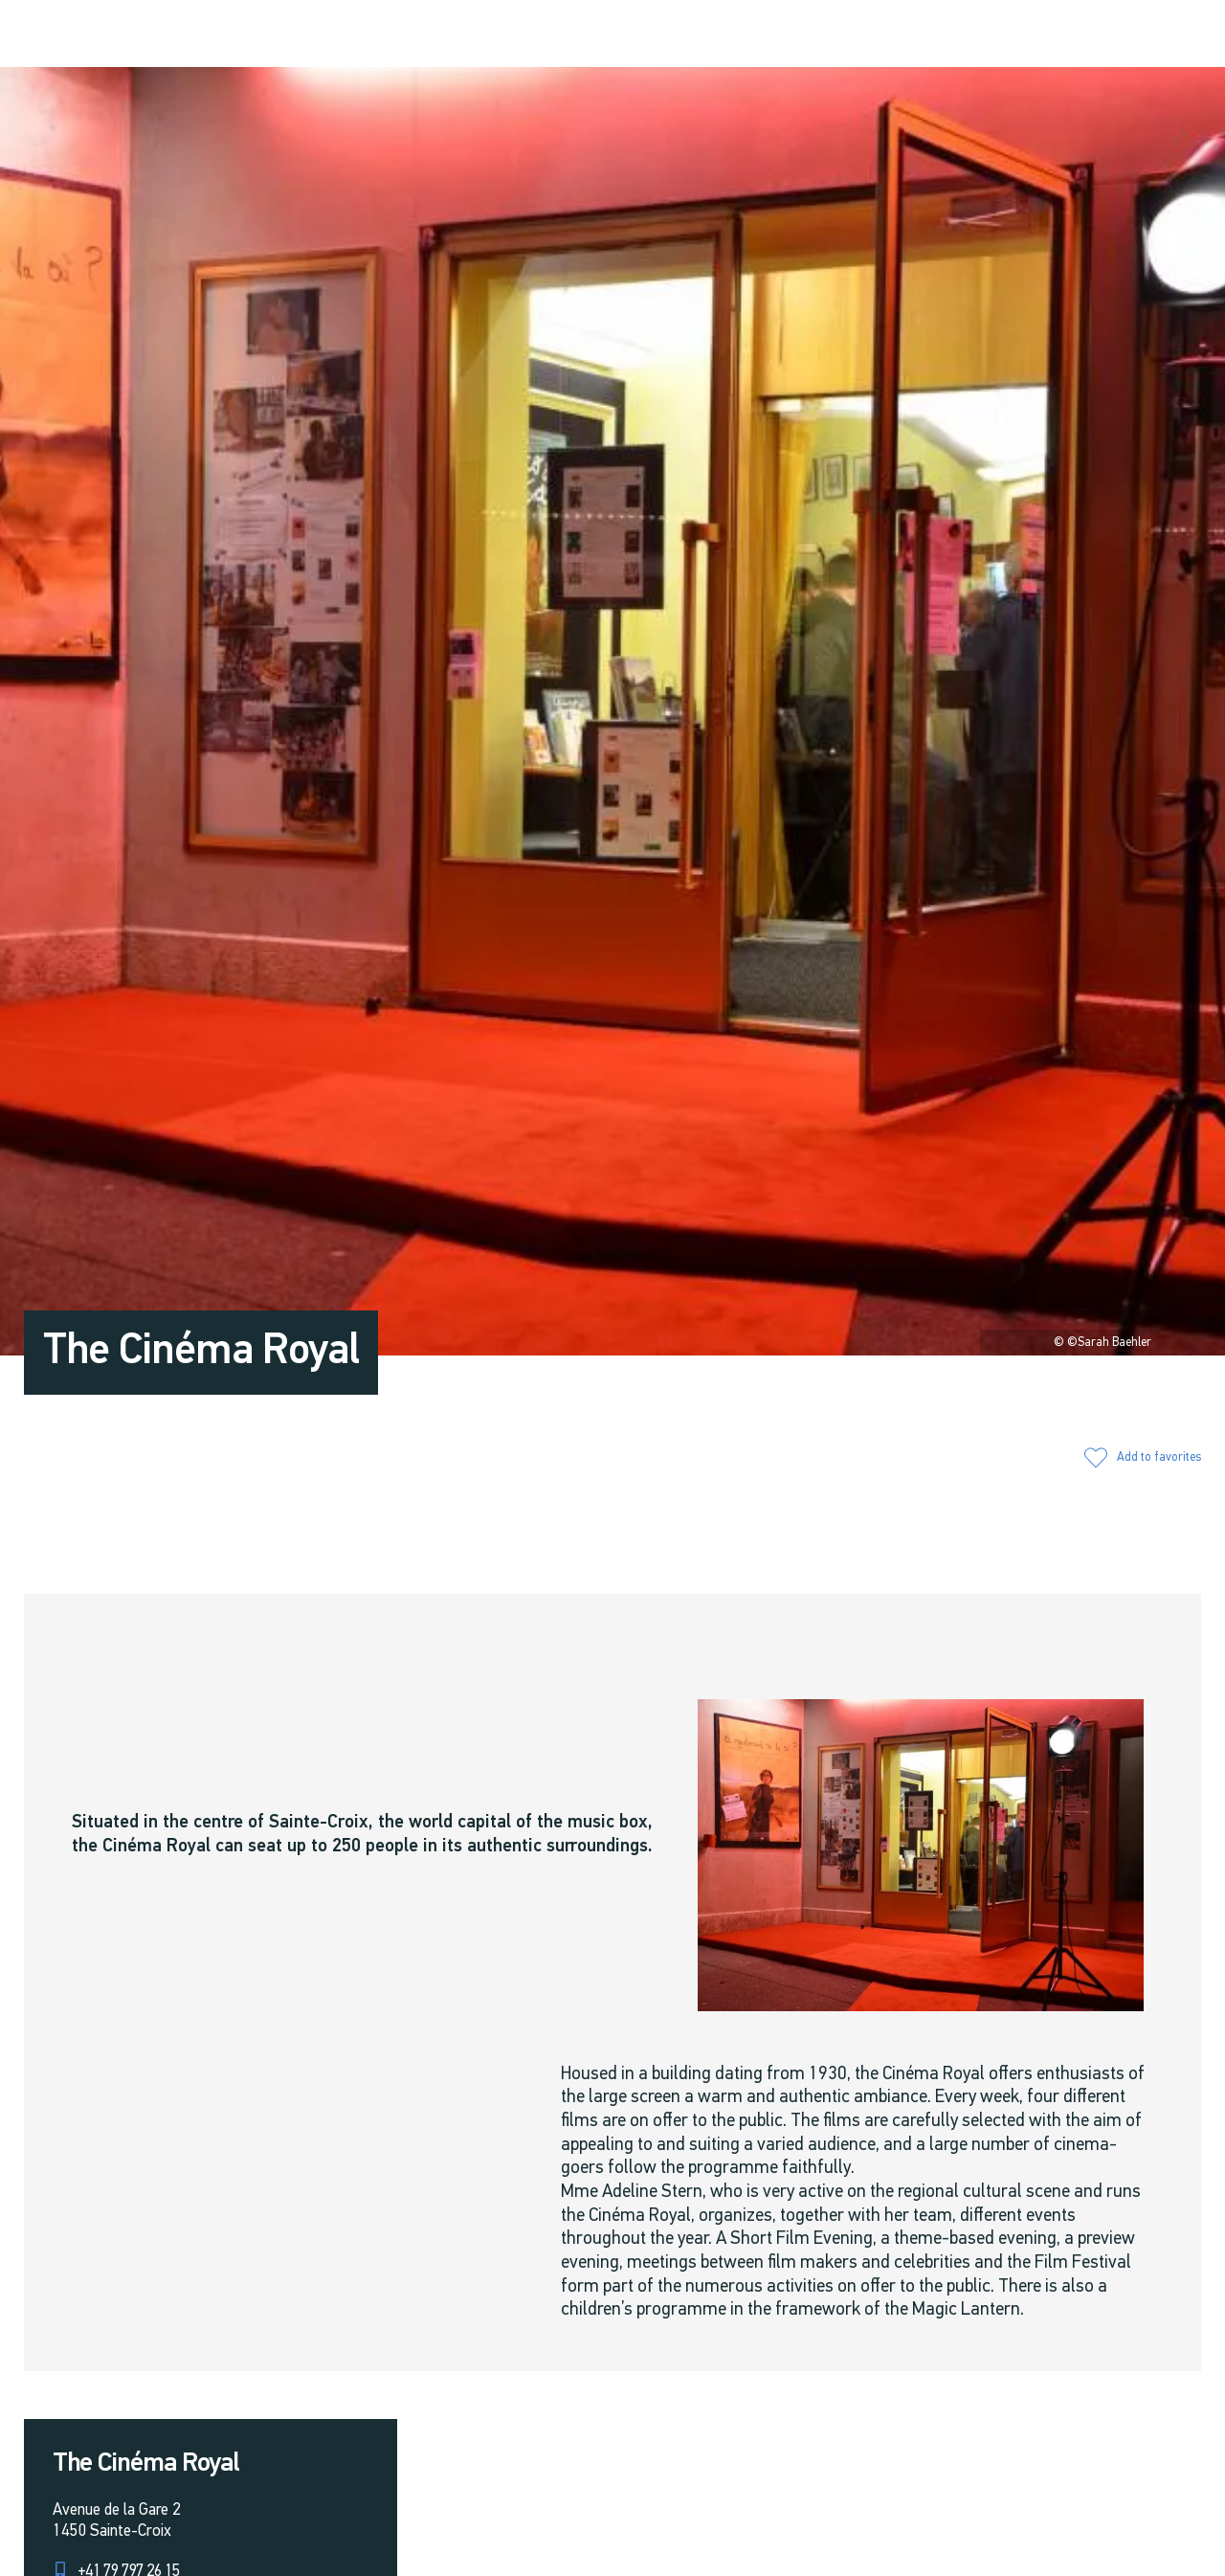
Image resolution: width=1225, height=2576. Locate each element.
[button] (985, 34)
